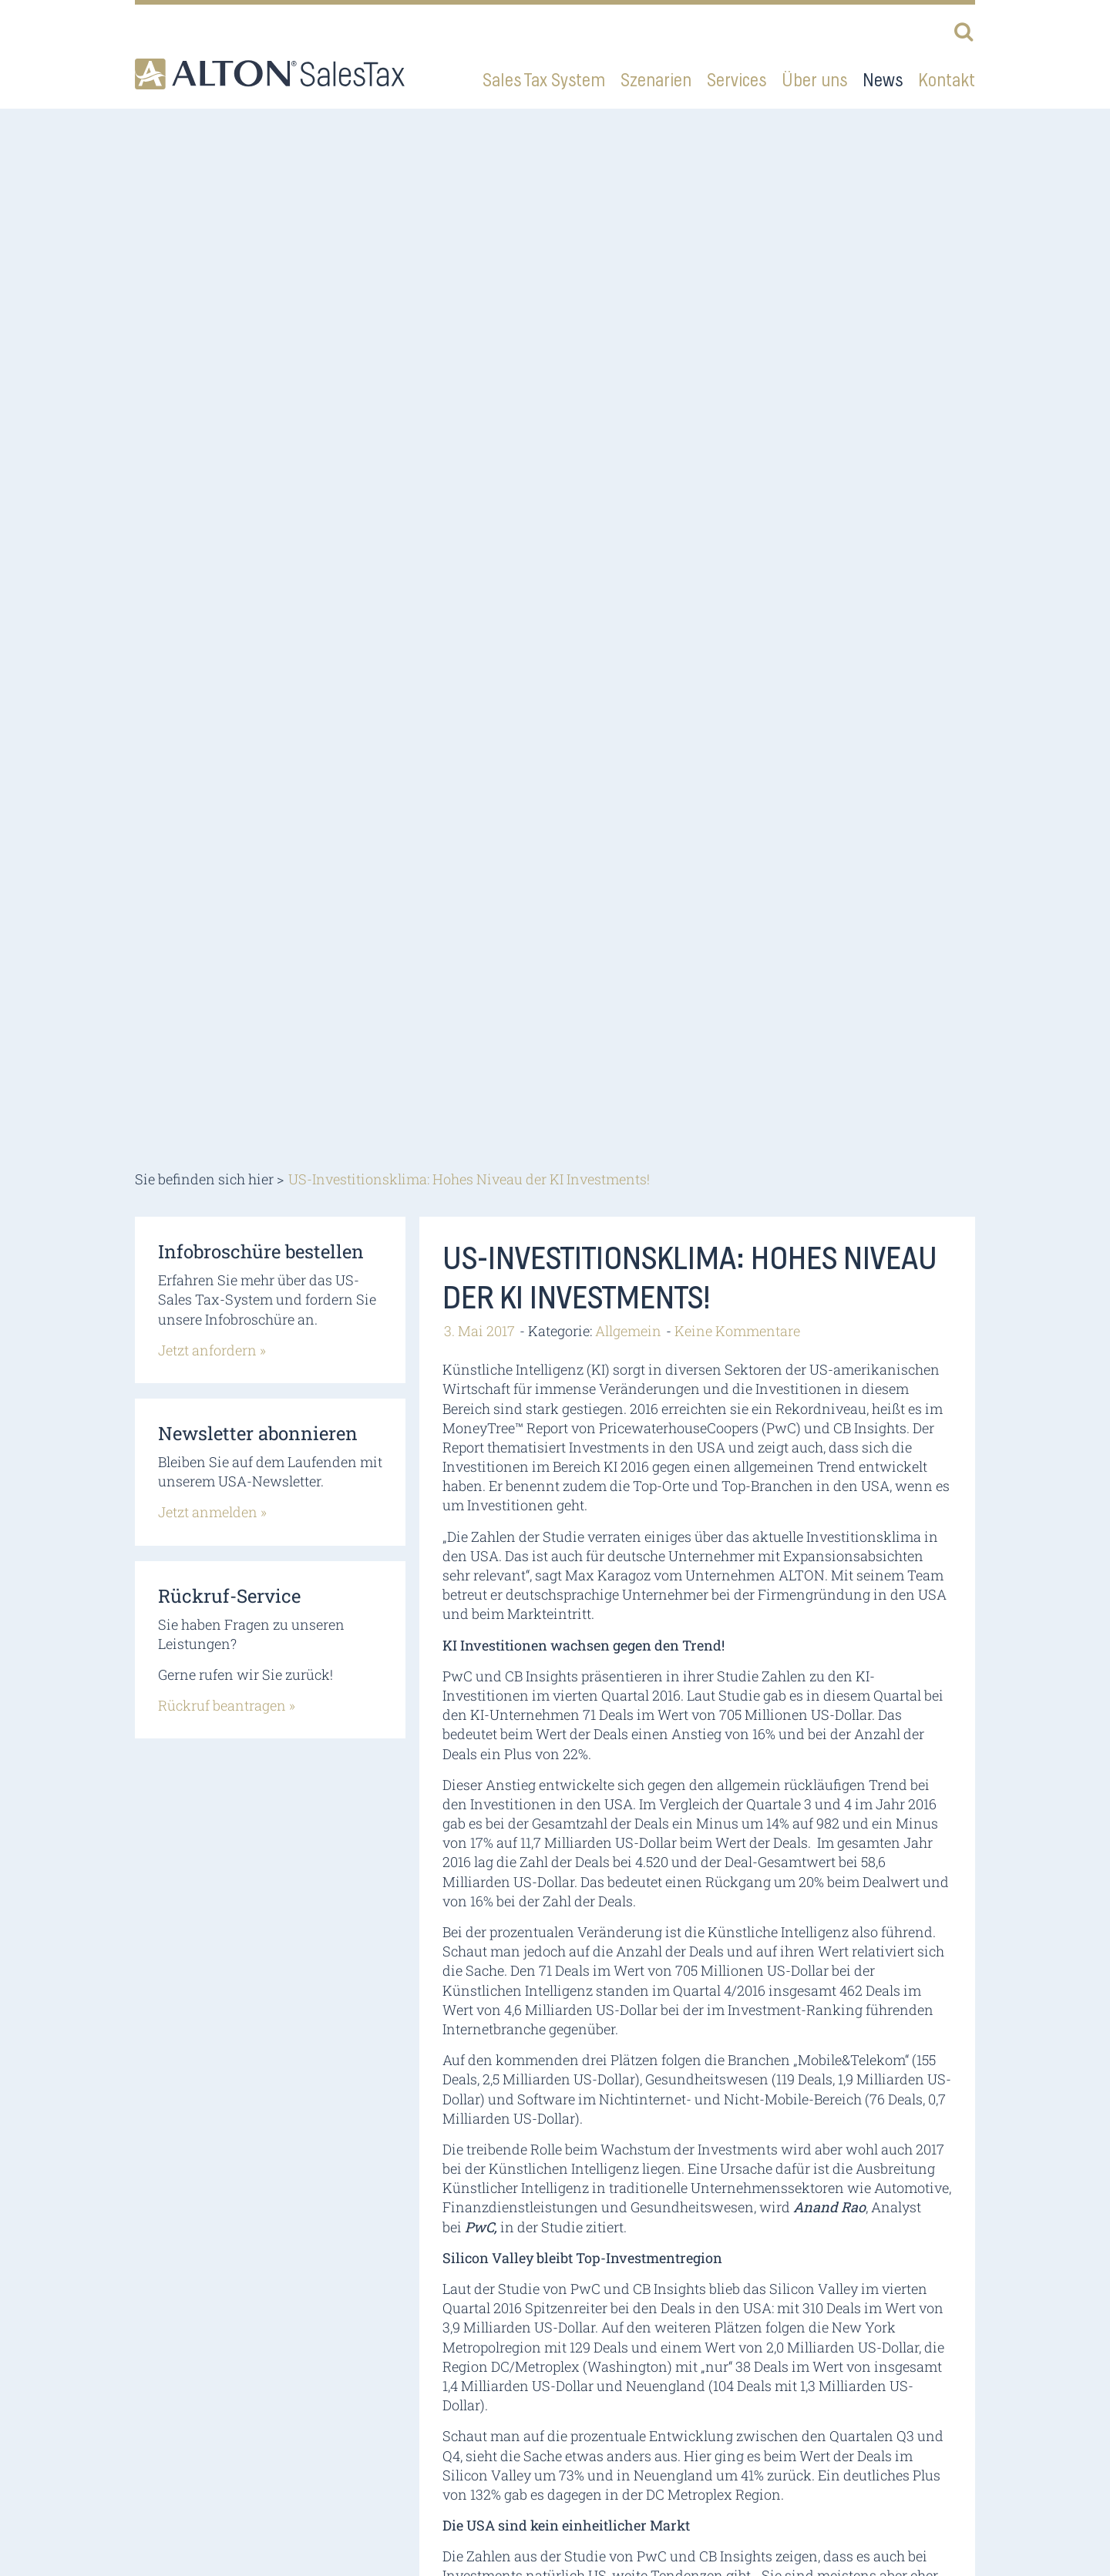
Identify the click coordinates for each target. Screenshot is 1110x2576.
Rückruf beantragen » (226, 1705)
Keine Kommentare (737, 1331)
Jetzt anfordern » (212, 1350)
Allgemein (628, 1331)
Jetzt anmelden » (212, 1512)
